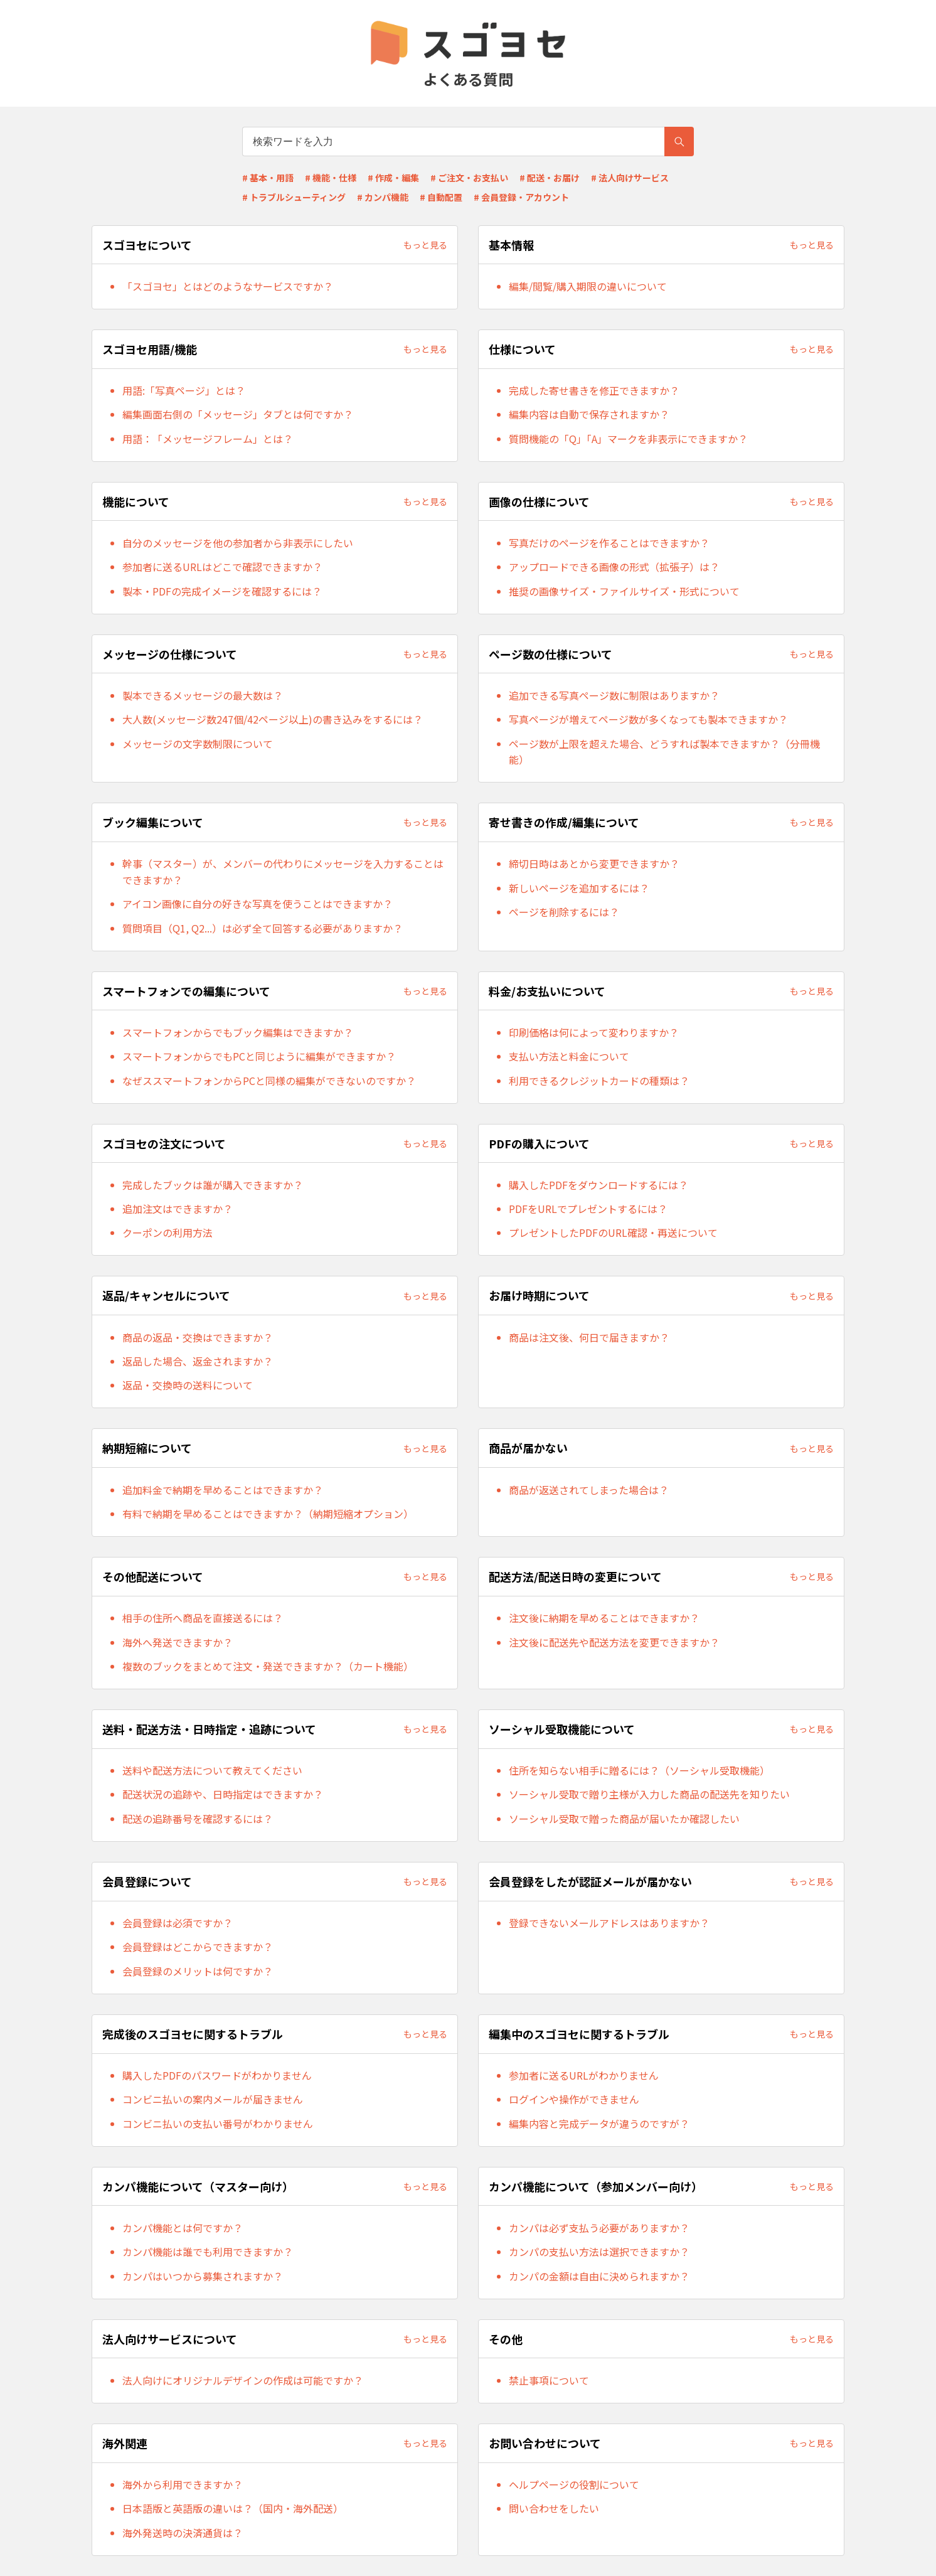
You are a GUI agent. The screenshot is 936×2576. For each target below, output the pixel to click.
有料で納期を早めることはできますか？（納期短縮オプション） (267, 1513)
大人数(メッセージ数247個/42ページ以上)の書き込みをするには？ (272, 719)
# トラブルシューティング (294, 197)
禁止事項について (549, 2380)
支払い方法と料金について (569, 1056)
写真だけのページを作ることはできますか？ (609, 542)
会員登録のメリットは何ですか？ (197, 1971)
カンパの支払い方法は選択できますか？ (599, 2251)
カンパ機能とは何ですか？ (182, 2227)
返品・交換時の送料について (187, 1384)
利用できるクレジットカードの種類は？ (599, 1080)
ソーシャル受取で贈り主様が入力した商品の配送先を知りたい (649, 1794)
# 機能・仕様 (330, 177)
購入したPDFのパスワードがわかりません (217, 2075)
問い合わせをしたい (554, 2508)
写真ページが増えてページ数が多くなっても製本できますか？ (648, 719)
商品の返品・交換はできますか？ (197, 1337)
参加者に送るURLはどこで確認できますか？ (222, 566)
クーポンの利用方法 (167, 1232)
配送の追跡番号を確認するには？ (197, 1818)
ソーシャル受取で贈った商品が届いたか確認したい (624, 1818)
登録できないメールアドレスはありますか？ (609, 1922)
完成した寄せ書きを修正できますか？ (594, 390)
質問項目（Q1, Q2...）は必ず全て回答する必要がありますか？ (262, 928)
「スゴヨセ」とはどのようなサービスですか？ (227, 286)
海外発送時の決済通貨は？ (182, 2532)
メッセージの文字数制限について (197, 743)
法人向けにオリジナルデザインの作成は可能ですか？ (242, 2380)
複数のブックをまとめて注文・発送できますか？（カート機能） (267, 1666)
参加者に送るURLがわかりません (584, 2075)
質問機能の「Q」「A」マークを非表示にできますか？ (628, 438)
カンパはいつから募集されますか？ (202, 2276)
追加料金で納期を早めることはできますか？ (222, 1489)
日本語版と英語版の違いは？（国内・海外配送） (232, 2508)
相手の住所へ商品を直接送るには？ (202, 1617)
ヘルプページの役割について (574, 2484)
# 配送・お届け (549, 177)
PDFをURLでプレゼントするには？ (588, 1208)
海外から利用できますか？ (182, 2484)
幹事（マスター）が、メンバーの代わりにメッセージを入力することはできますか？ (283, 871)
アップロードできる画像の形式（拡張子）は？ (614, 566)
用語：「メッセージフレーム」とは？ (207, 438)
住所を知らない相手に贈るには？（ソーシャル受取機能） (639, 1770)
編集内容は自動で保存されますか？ (589, 414)
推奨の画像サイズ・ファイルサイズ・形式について (624, 591)
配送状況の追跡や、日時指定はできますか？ (222, 1794)
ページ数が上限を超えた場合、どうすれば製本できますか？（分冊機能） (664, 751)
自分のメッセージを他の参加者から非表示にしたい (237, 542)
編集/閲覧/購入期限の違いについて (588, 286)
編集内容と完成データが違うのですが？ (599, 2123)
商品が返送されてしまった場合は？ (589, 1489)
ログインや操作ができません (574, 2099)
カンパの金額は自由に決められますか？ (599, 2276)
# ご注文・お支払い (469, 177)
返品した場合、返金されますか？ (197, 1361)
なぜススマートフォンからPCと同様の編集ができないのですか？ (269, 1080)
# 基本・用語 (268, 177)
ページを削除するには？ (564, 911)
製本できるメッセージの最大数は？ (202, 695)
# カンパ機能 (382, 197)
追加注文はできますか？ (177, 1208)
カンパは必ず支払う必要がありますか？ (599, 2227)
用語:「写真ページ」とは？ (183, 390)
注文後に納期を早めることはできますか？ (604, 1617)
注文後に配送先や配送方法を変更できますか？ (614, 1642)
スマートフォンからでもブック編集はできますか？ (237, 1032)
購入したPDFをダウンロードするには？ (598, 1184)
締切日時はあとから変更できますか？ (594, 863)
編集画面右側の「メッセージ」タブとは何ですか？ (237, 414)
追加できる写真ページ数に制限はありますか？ (614, 695)
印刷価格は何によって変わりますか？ (594, 1032)
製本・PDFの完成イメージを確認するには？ (222, 591)
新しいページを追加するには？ (579, 887)
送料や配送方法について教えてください (212, 1770)
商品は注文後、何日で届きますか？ (589, 1337)
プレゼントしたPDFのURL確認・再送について (613, 1232)
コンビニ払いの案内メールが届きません (212, 2099)
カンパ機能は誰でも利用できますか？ (207, 2251)
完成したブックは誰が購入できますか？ (212, 1184)
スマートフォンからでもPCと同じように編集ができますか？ (259, 1056)
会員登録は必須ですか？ (177, 1922)
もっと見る (425, 244)
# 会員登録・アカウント (521, 197)
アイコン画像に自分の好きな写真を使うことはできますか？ (257, 903)
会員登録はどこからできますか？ (197, 1946)
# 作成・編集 (393, 177)
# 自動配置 (441, 197)
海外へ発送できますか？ (177, 1642)
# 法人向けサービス (630, 177)
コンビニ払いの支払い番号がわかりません (217, 2123)
